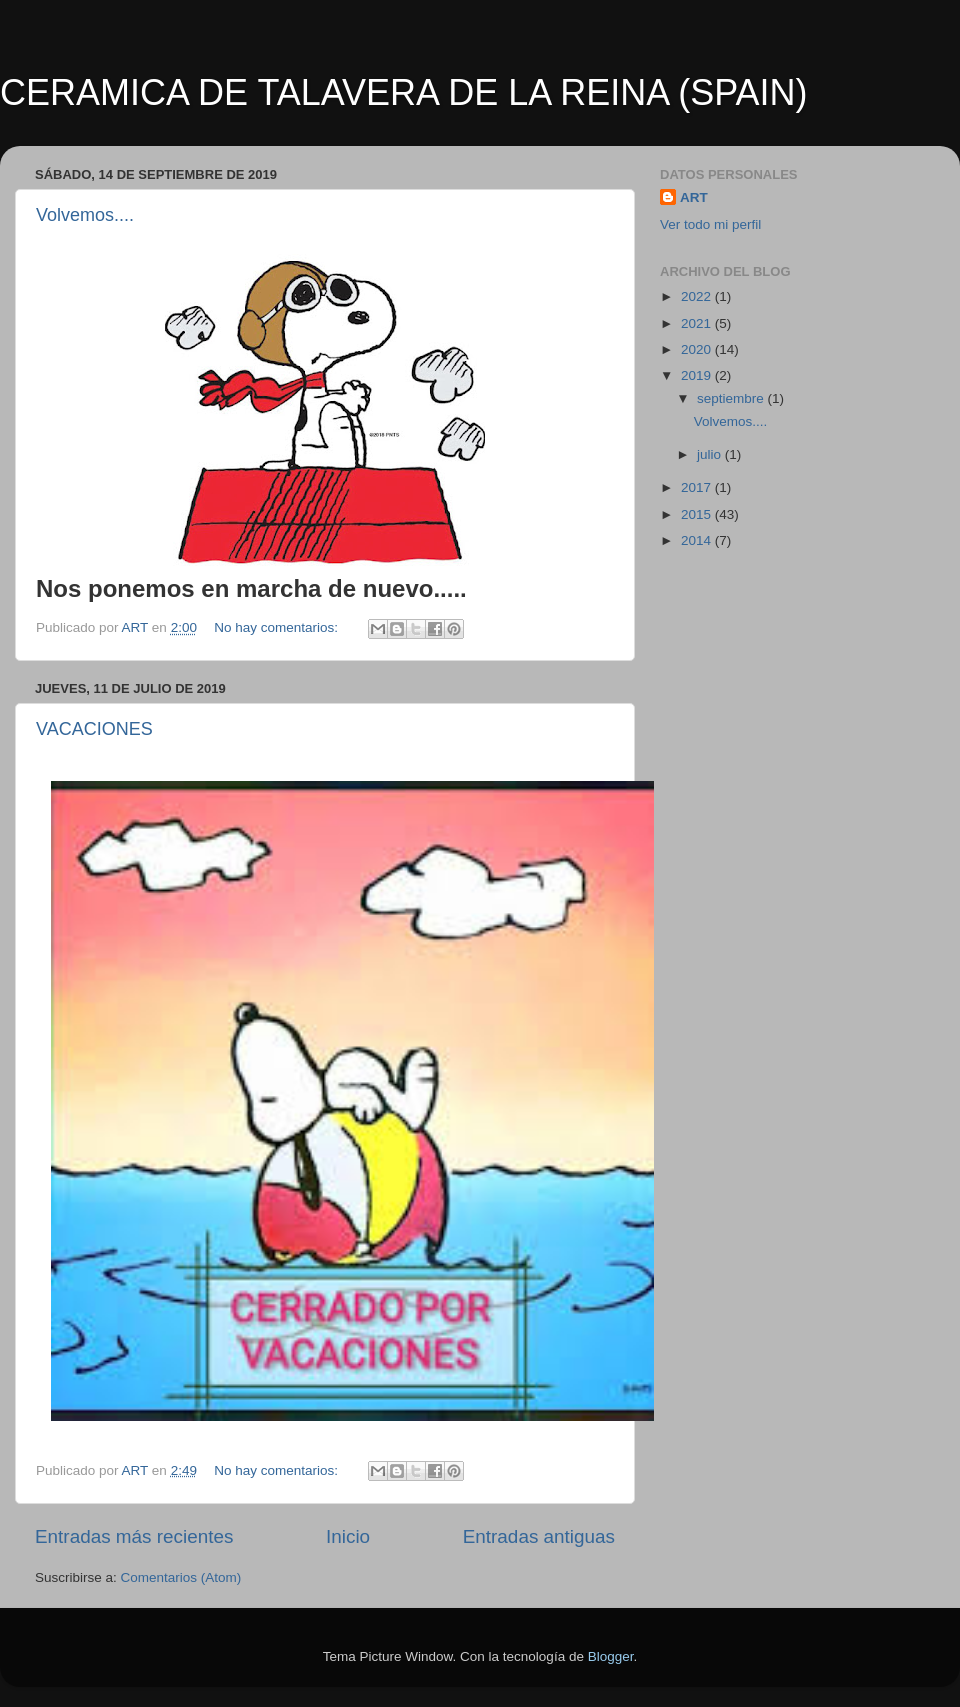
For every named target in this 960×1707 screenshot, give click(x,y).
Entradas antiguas (539, 1536)
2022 (698, 296)
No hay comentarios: (278, 627)
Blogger (611, 1656)
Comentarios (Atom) (181, 1577)
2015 (698, 514)
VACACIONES (94, 729)
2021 (698, 323)
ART (694, 197)
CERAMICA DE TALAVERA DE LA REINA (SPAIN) (404, 92)
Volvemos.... (85, 215)
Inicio (348, 1536)
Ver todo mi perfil (710, 224)
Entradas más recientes (134, 1536)
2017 (698, 487)
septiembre (732, 398)
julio (711, 454)
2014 (698, 540)
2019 (698, 375)
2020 (698, 349)
